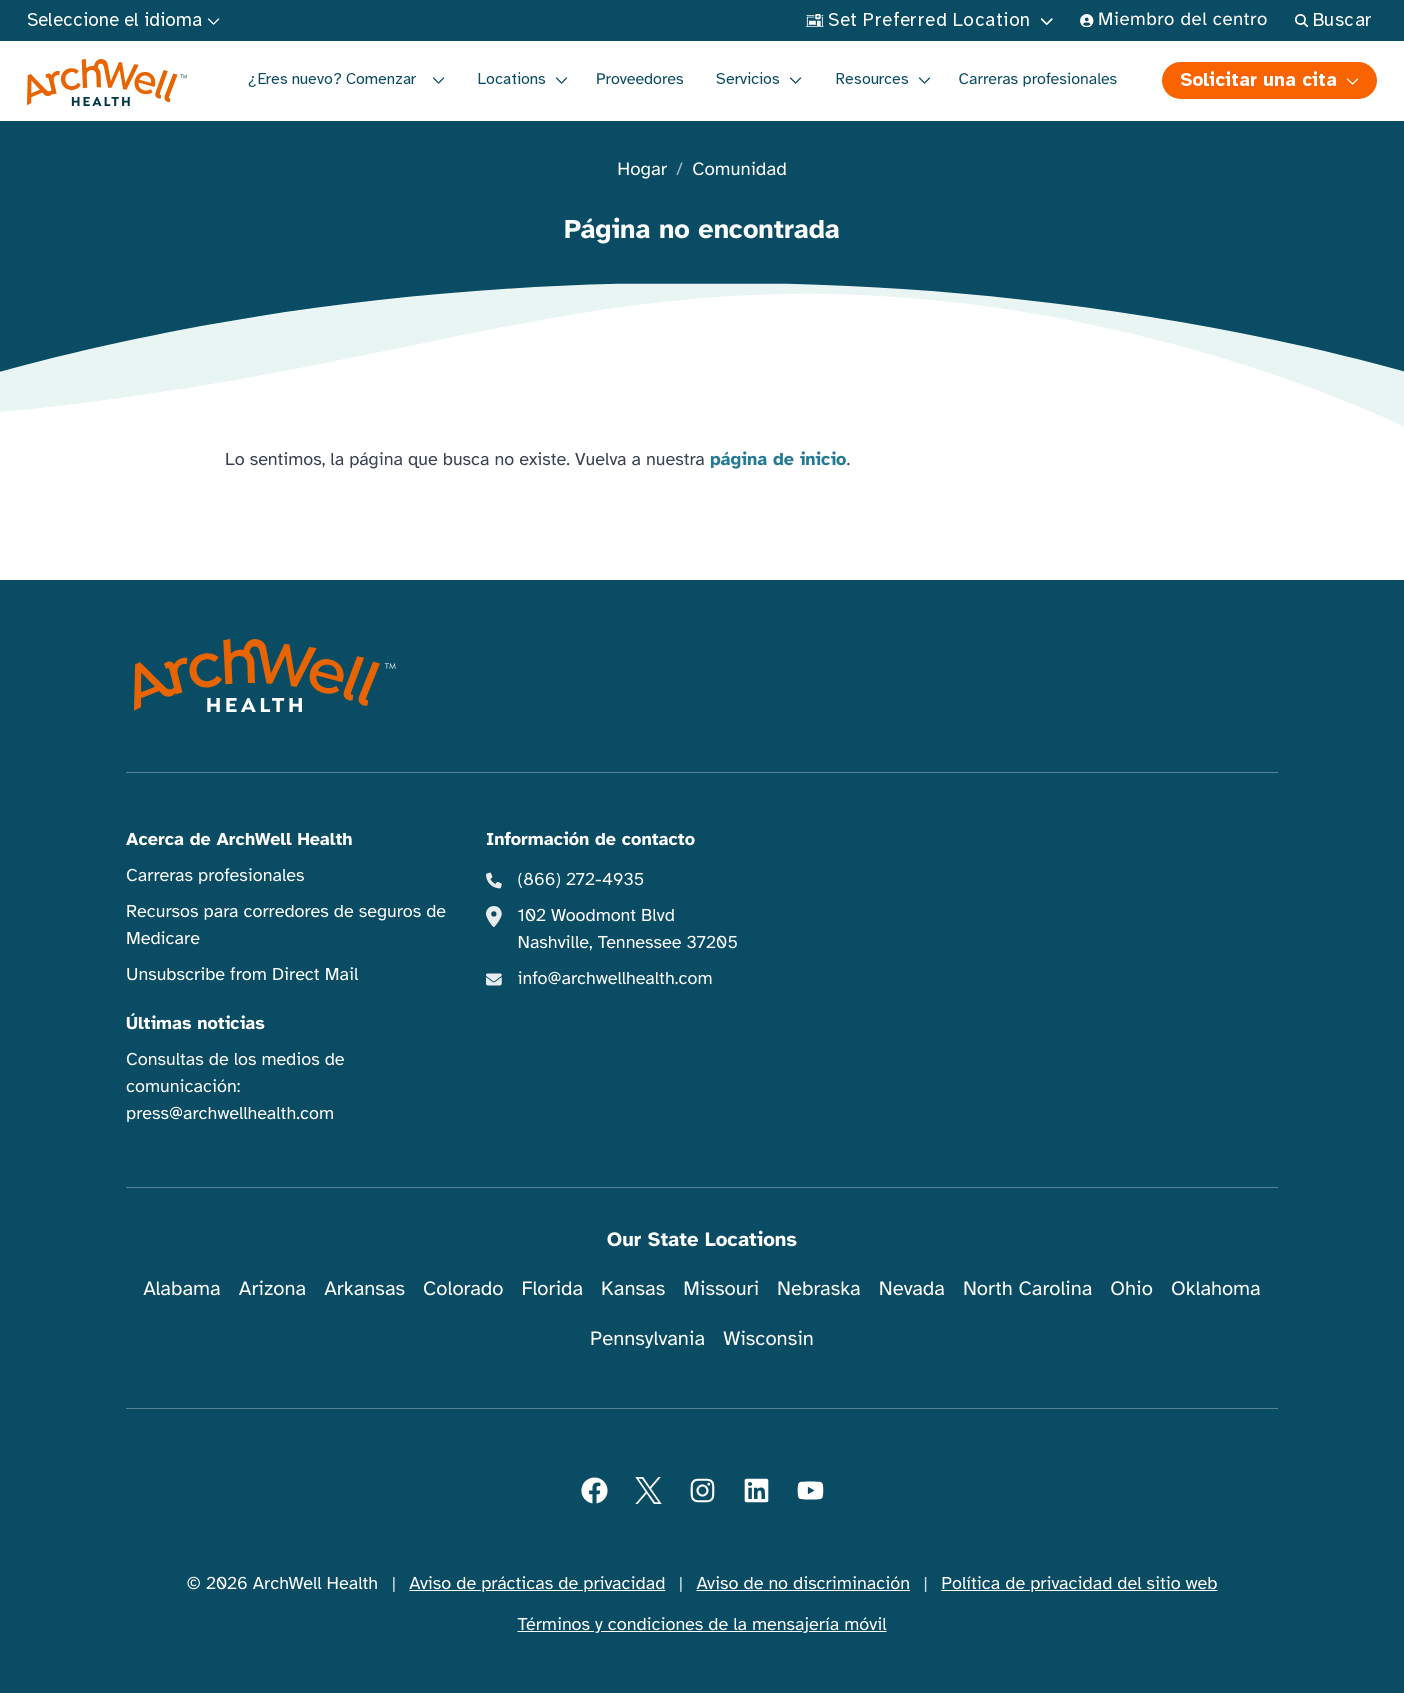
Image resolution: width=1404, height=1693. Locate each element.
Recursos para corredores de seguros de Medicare (286, 925)
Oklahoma (1216, 1288)
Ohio (1131, 1288)
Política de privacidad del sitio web (1079, 1584)
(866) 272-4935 (581, 880)
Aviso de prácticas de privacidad (537, 1584)
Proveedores (640, 79)
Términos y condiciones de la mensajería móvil (702, 1625)
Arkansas (364, 1288)
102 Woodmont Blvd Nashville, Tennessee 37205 (628, 929)
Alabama (182, 1288)
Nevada (912, 1288)
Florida (552, 1288)
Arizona (272, 1288)
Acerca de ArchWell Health (239, 840)
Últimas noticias (195, 1024)
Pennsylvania (647, 1338)
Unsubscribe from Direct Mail (242, 975)
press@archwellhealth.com (230, 1114)
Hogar (642, 170)
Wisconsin (768, 1338)
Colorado (463, 1288)
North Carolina (1027, 1288)
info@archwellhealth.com (615, 979)
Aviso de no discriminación (803, 1584)
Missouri (721, 1288)
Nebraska (819, 1288)
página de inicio (778, 460)
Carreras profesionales (1038, 79)
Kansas (633, 1288)
